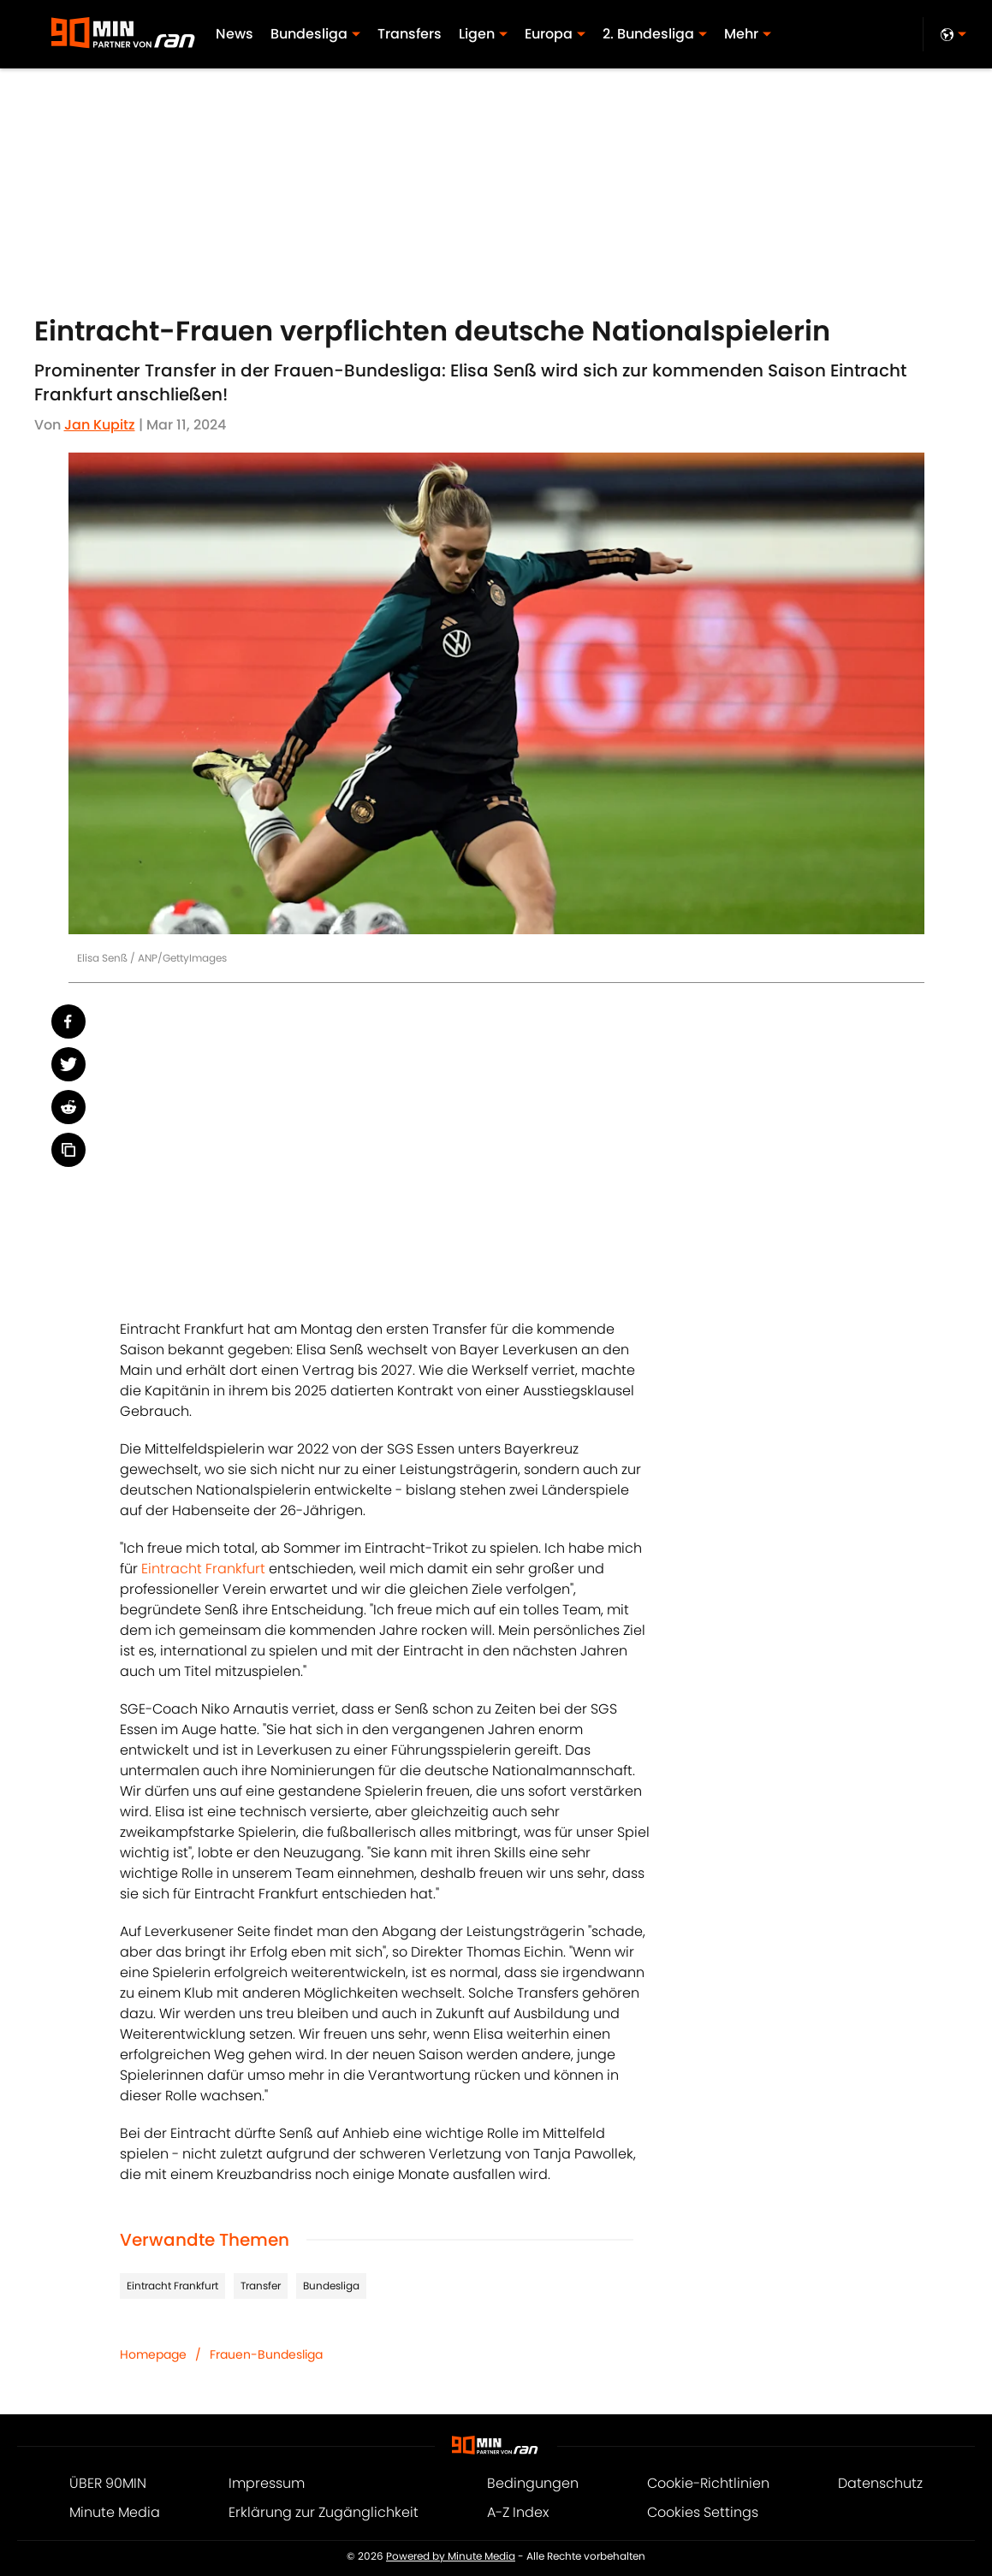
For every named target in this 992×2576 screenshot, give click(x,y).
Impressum (267, 2483)
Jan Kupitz (99, 425)
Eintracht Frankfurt (203, 1568)
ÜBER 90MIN (107, 2483)
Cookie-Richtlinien (708, 2483)
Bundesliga (331, 2285)
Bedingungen (533, 2483)
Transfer (261, 2285)
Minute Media (114, 2512)
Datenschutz (880, 2483)
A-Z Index (518, 2512)
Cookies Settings (702, 2512)
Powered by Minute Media (450, 2556)
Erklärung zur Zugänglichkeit (324, 2512)
